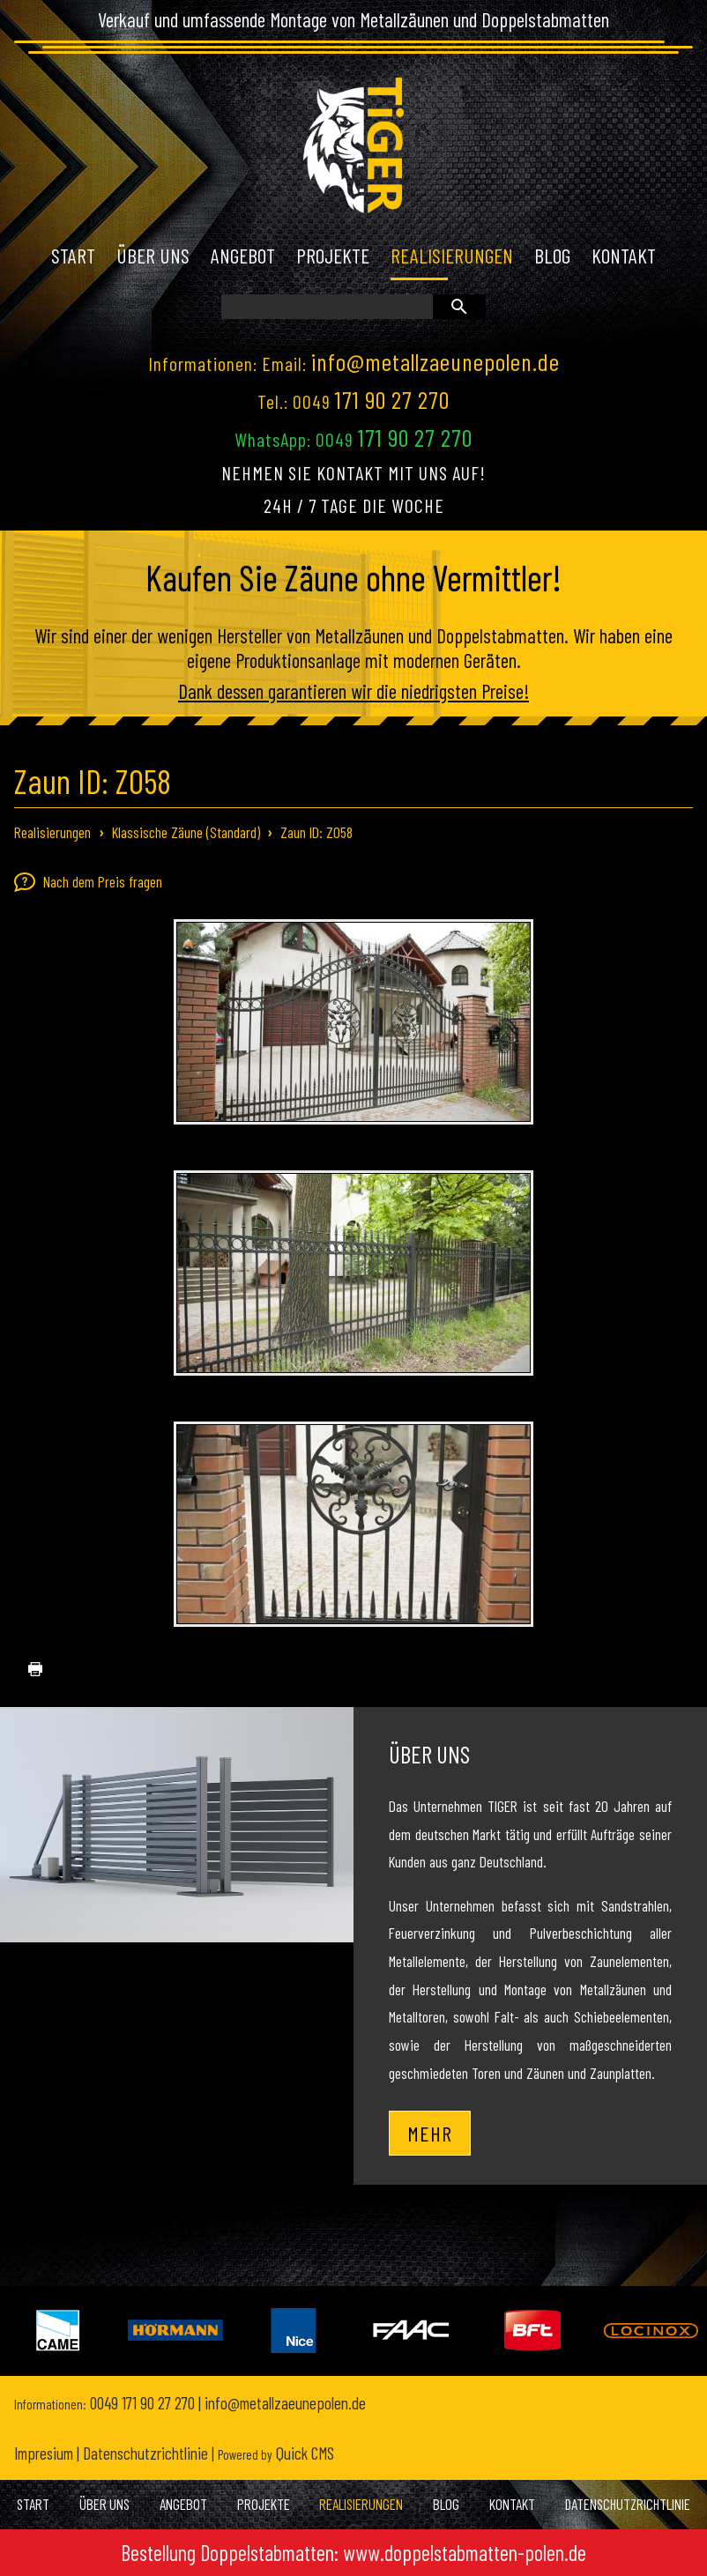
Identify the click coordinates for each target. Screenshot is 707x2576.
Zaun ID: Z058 (316, 832)
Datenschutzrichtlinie (145, 2453)
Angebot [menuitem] (243, 255)
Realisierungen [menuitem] (452, 255)
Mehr (429, 2133)
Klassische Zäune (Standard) (186, 832)
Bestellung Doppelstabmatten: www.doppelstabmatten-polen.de (353, 2552)
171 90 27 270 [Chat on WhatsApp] (415, 437)
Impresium (43, 2453)
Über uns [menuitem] (153, 255)
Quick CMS (276, 2453)
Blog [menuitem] (552, 255)
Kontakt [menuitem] (624, 255)
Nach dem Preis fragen (88, 882)
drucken (28, 1670)
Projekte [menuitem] (332, 255)
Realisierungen (52, 832)
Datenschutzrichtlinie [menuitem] (627, 2504)
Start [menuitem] (73, 255)
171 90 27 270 (392, 399)
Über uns (429, 1754)
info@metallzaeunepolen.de (435, 361)
